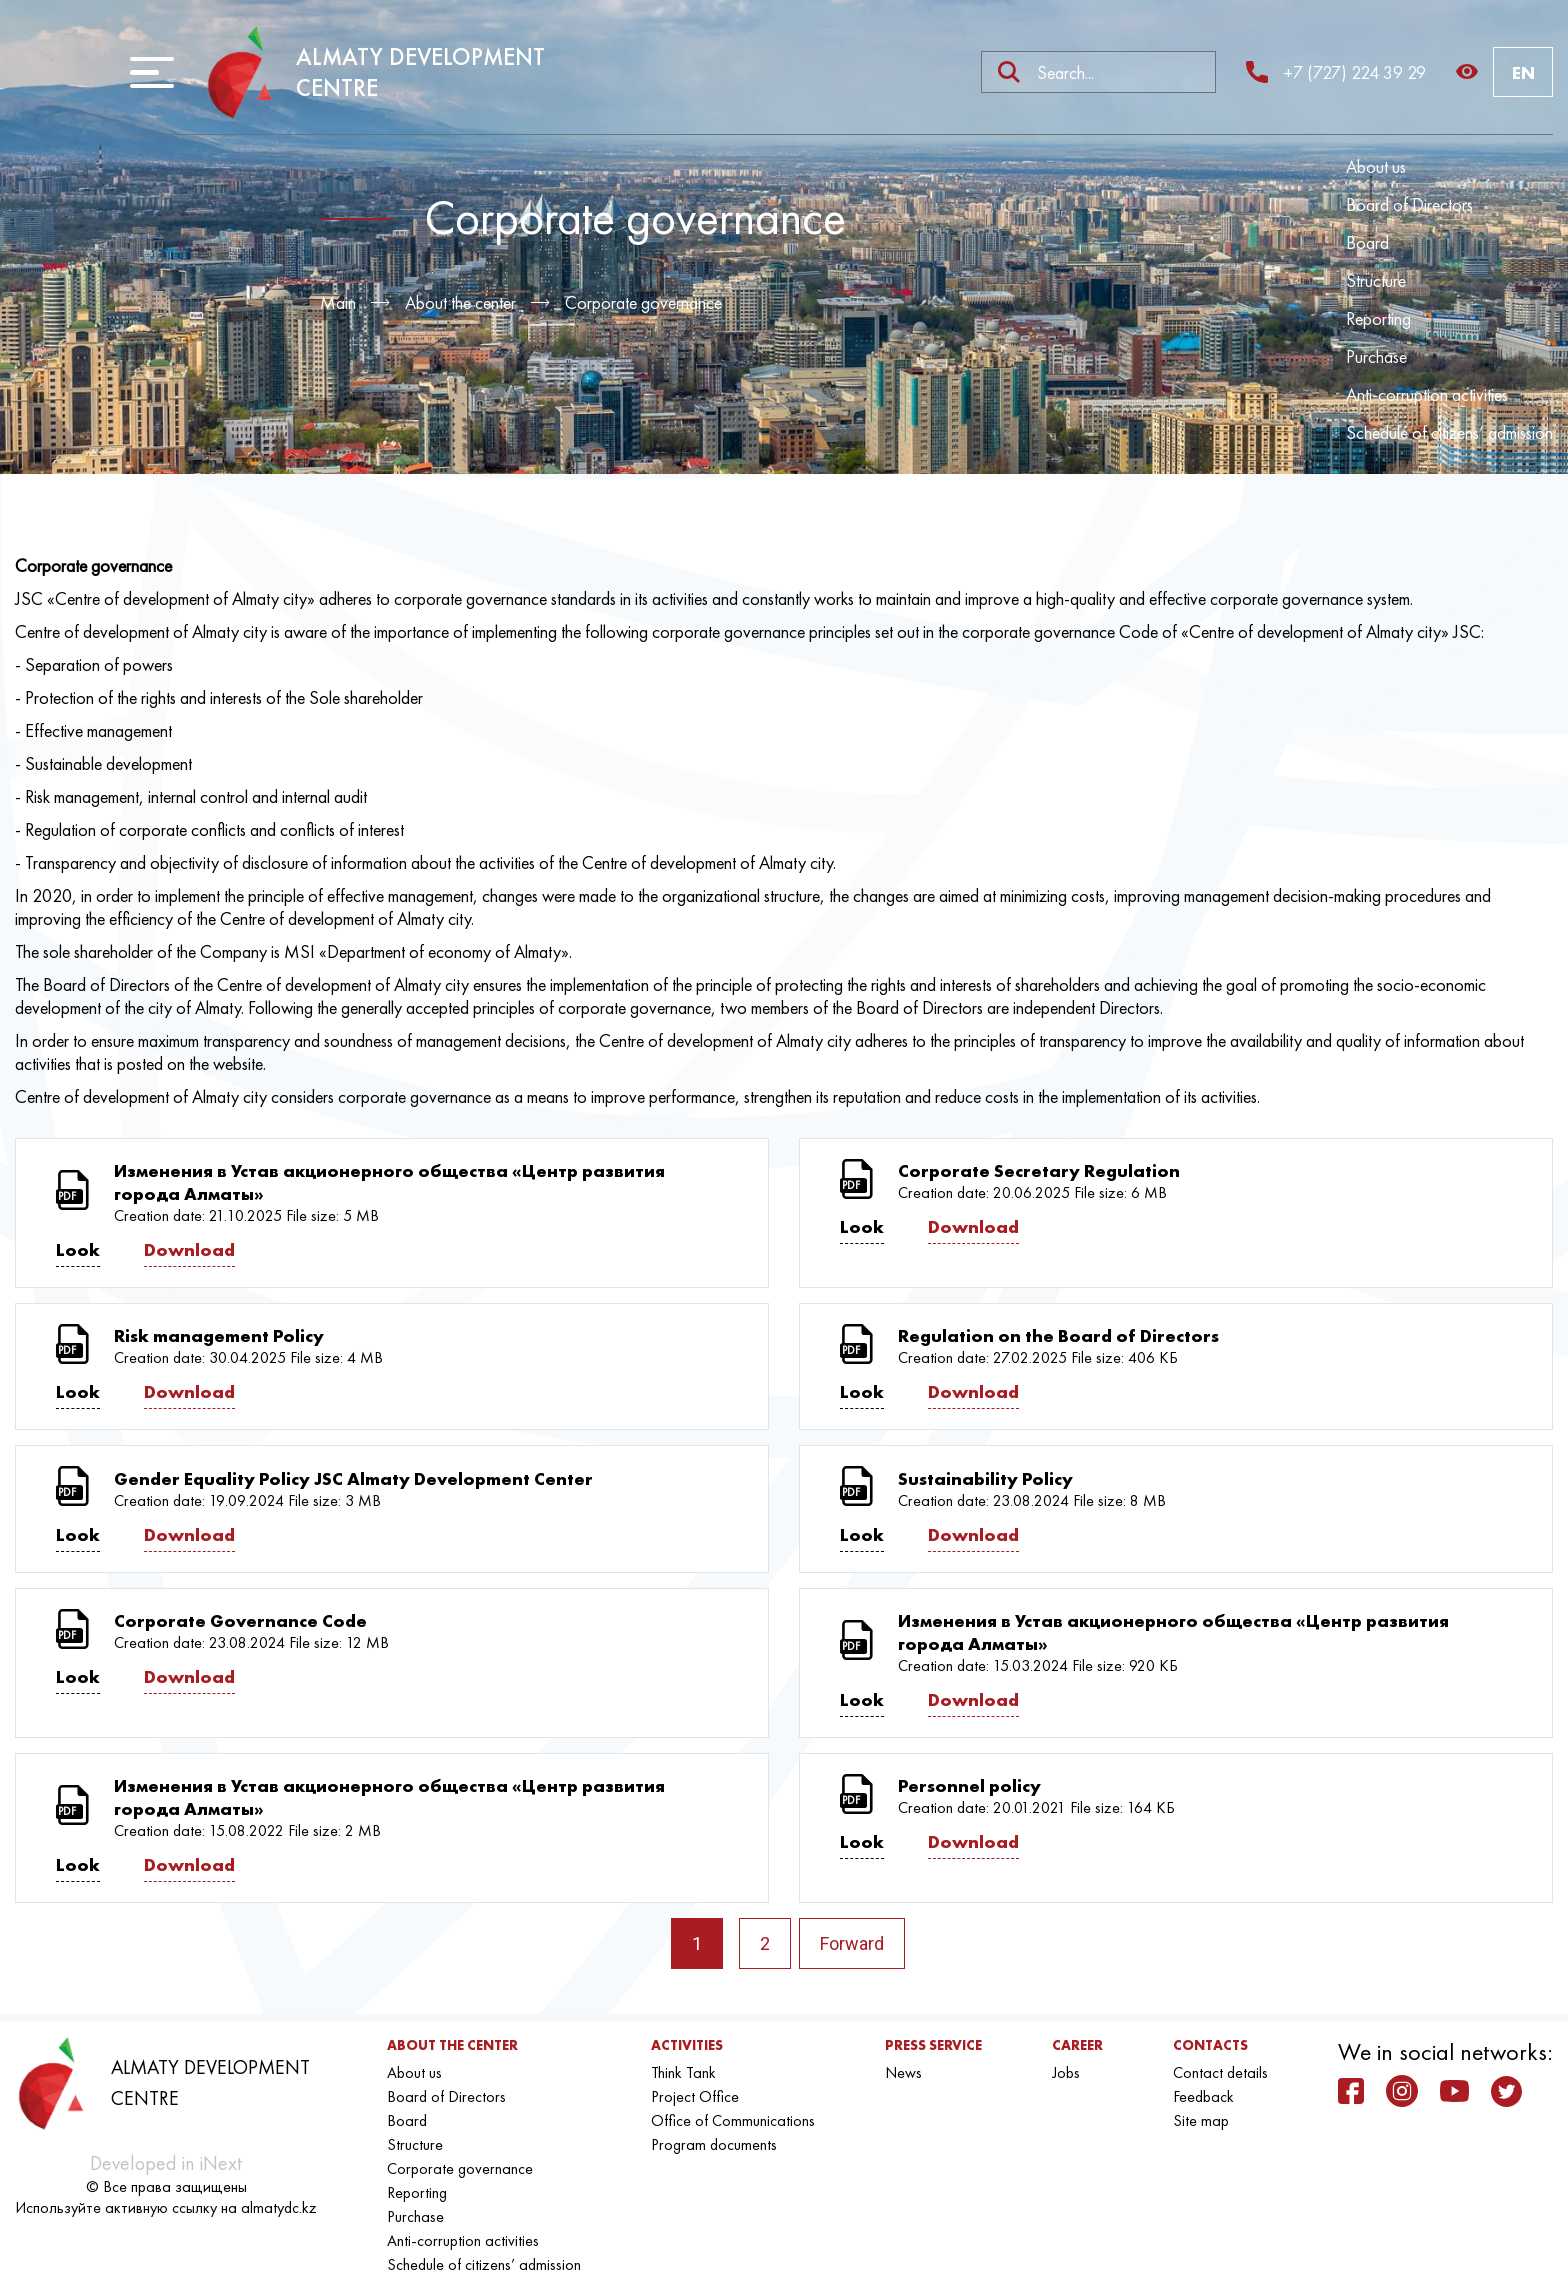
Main (338, 302)
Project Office (695, 2096)
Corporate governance (643, 302)
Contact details (1220, 2072)
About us (1376, 166)
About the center (460, 302)
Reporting (1378, 318)
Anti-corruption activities (1427, 394)
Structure (1376, 280)
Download (189, 1249)
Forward (852, 1943)
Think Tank (683, 2072)
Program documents (714, 2144)
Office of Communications (733, 2120)
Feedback (1203, 2096)
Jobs (1066, 2072)
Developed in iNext (166, 2163)
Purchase (1376, 356)
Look (78, 1249)
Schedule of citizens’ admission (1449, 432)
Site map (1201, 2120)
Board (1367, 242)
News (903, 2072)
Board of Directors (1409, 204)
